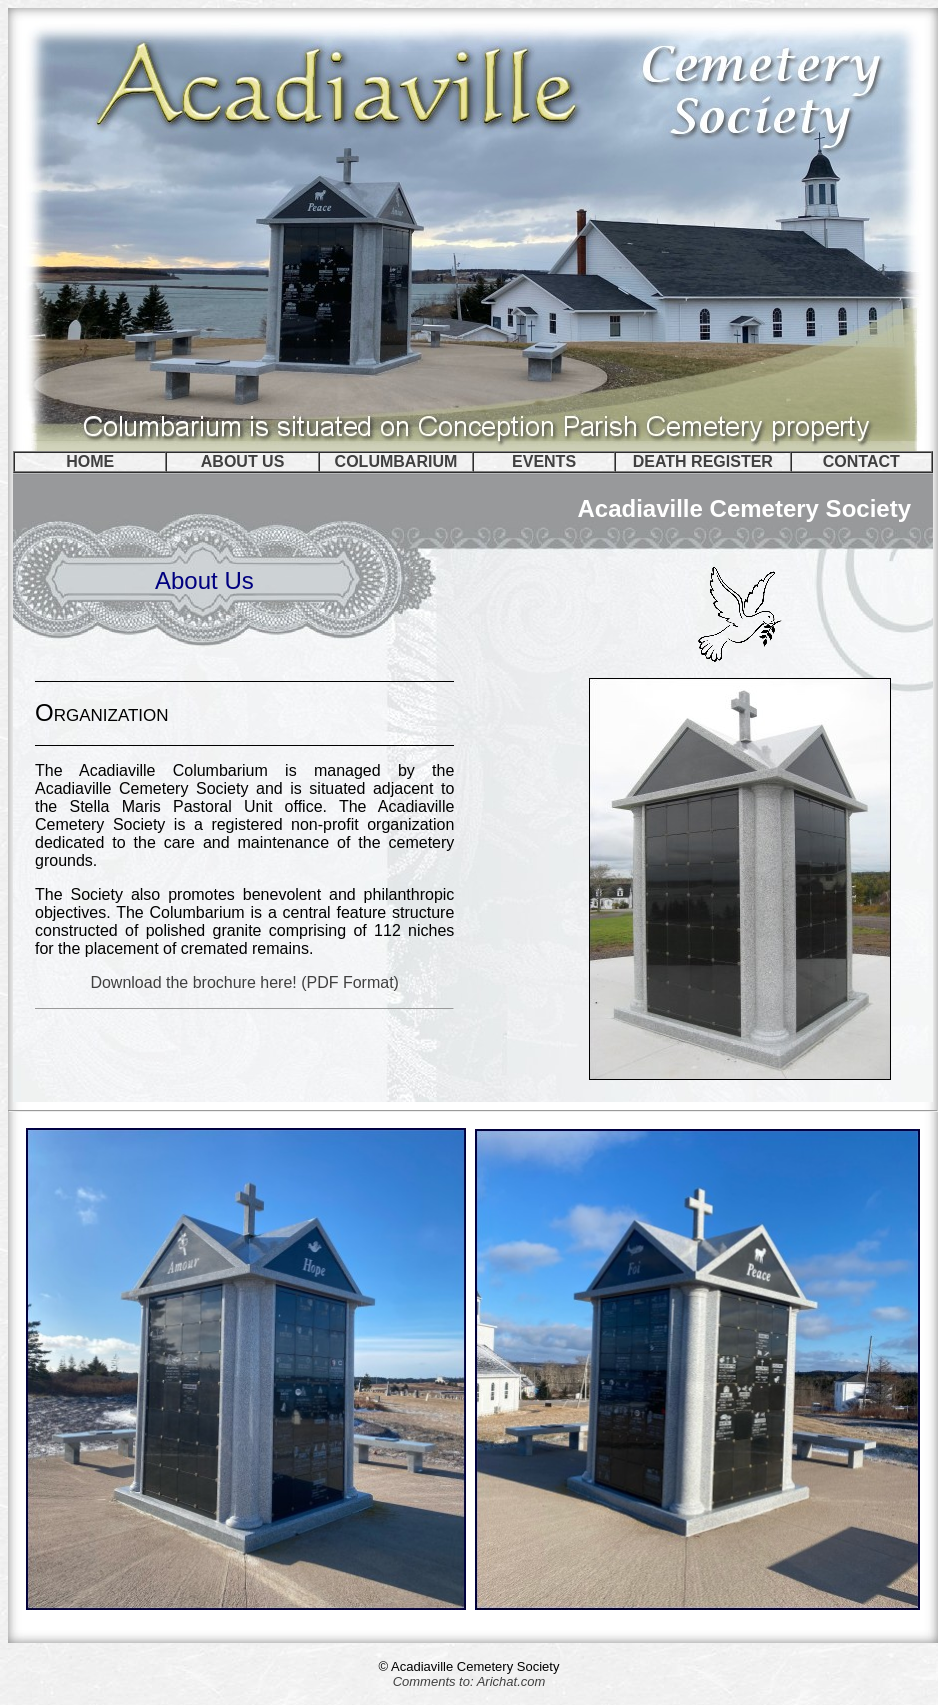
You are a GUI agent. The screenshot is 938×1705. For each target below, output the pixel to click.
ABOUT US (243, 461)
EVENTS (544, 461)
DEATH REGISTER (703, 461)
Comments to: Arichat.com (469, 1681)
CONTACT (861, 461)
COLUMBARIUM (396, 461)
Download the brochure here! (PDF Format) (244, 982)
